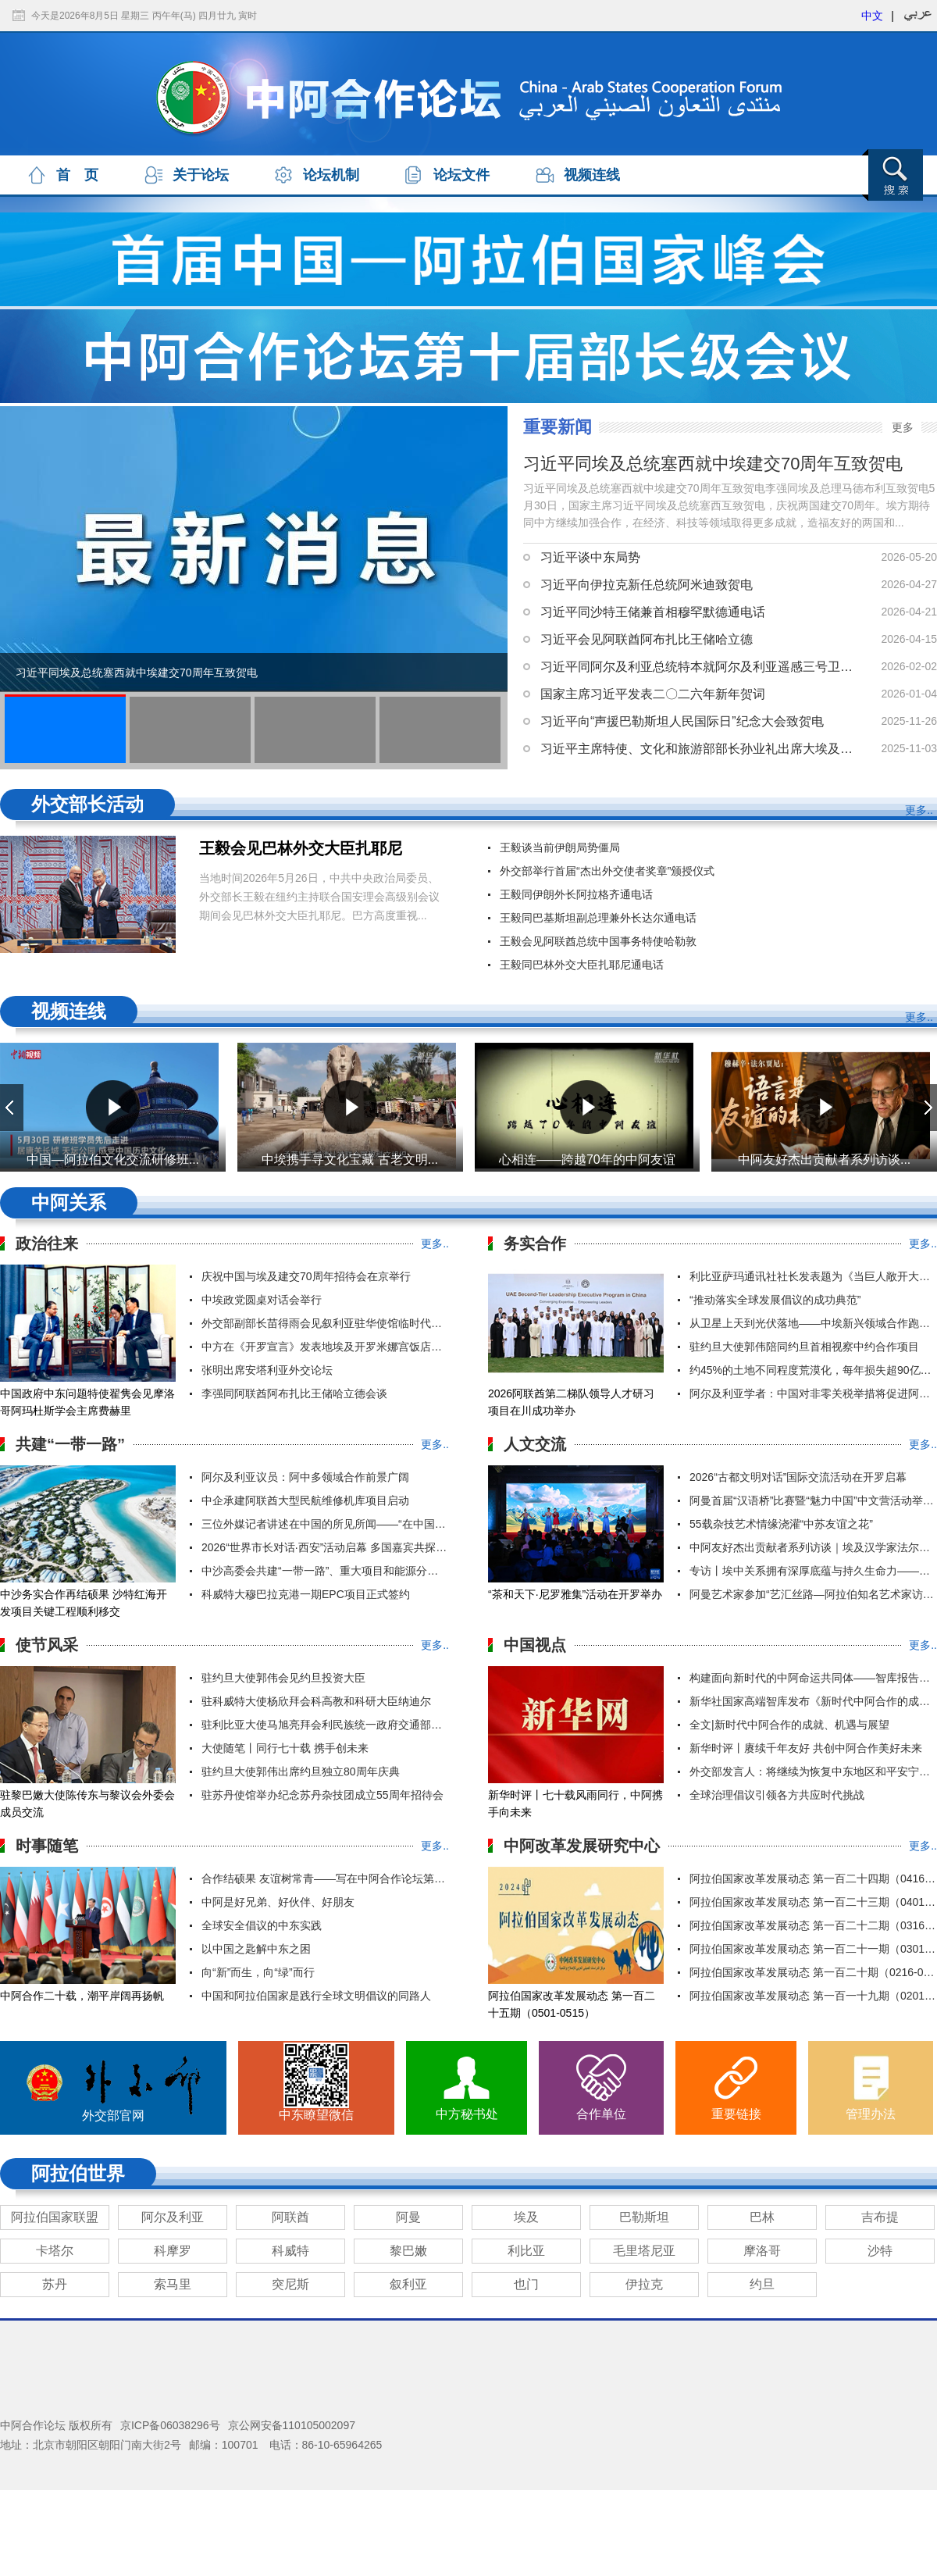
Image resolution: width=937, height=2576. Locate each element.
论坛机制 (331, 175)
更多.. (919, 810)
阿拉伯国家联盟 (54, 2217)
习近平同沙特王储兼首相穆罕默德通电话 (652, 612)
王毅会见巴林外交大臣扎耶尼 (300, 848)
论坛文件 (461, 175)
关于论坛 (201, 175)
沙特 (880, 2250)
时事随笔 (47, 1845)
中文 (872, 15)
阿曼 (408, 2217)
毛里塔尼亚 (644, 2250)
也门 (526, 2284)
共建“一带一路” (70, 1444)
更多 (903, 427)
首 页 (77, 175)
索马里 (172, 2284)
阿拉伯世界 (78, 2173)
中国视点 (535, 1645)
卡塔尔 (54, 2250)
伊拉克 (644, 2284)
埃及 (526, 2217)
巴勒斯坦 (644, 2217)
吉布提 (880, 2217)
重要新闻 (557, 427)
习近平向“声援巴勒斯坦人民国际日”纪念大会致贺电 (682, 721)
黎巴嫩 (408, 2250)
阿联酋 (290, 2217)
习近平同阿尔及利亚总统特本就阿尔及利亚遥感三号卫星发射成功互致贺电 (698, 666)
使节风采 (47, 1645)
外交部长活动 (87, 804)
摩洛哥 (762, 2250)
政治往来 (47, 1243)
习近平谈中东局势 (590, 557)
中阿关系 (68, 1202)
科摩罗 (172, 2250)
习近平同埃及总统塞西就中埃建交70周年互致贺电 (137, 672)
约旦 (762, 2284)
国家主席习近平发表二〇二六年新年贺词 (652, 694)
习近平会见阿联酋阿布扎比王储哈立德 (646, 639)
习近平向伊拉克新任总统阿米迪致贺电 (646, 584)
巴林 (762, 2217)
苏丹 (54, 2284)
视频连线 (592, 175)
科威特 (290, 2250)
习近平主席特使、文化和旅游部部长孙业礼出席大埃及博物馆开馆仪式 (698, 748)
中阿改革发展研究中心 (582, 1845)
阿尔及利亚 (172, 2217)
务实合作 (535, 1243)
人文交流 (535, 1444)
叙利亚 (408, 2284)
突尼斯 (290, 2284)
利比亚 (526, 2250)
